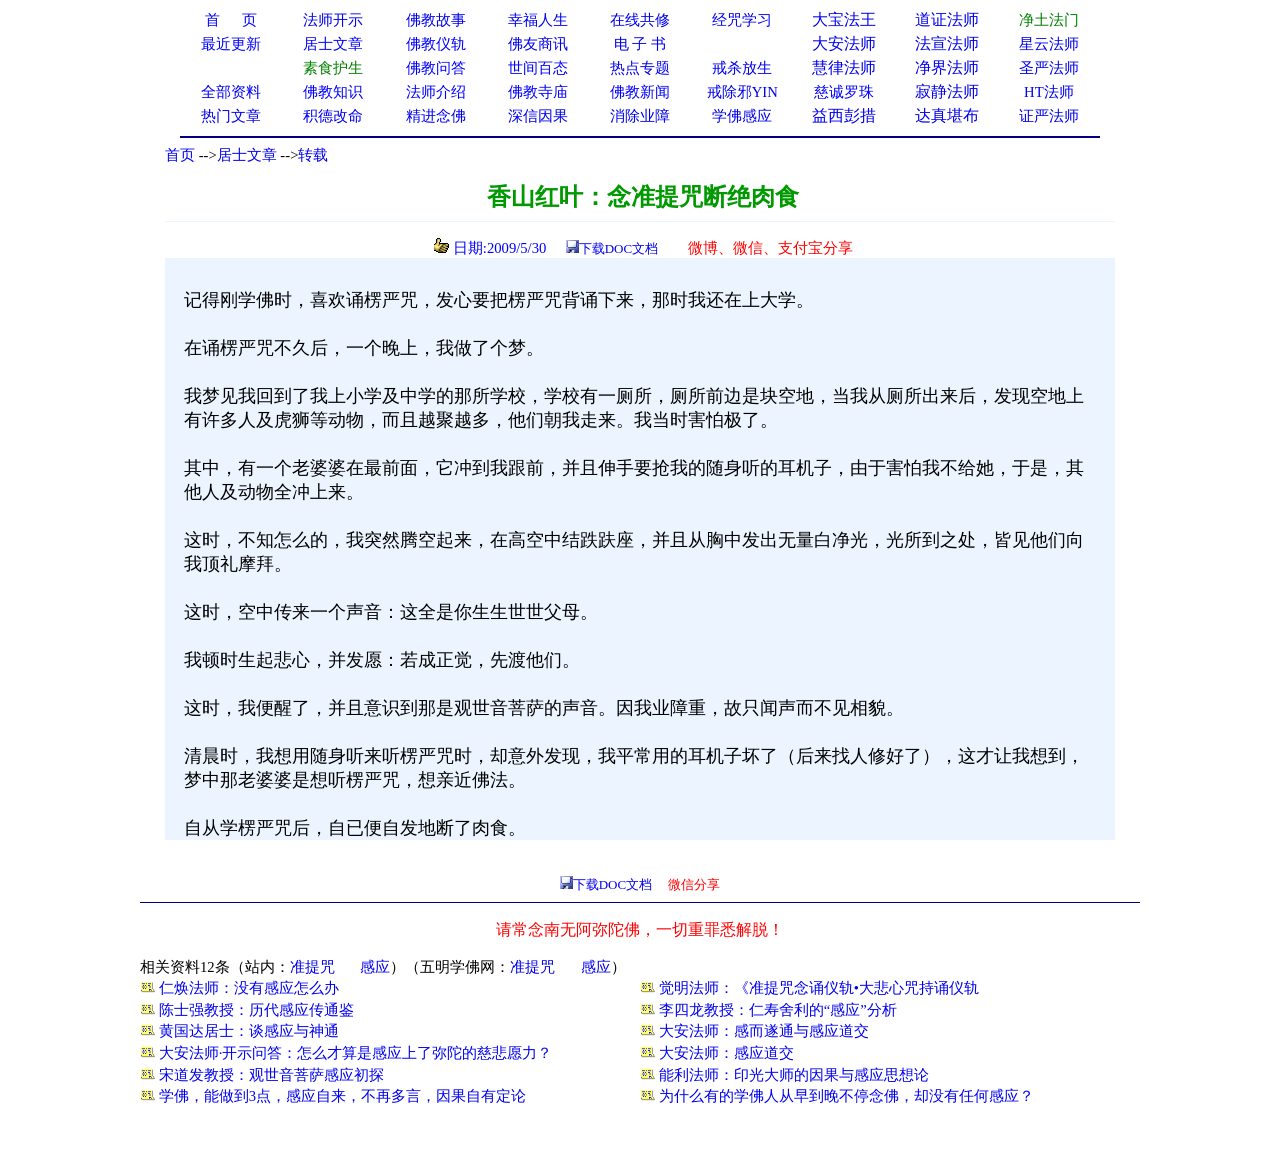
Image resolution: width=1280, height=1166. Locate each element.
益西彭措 (844, 115)
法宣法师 (947, 43)
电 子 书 (640, 44)
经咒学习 (742, 20)
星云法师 (1049, 44)
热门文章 (231, 116)
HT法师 (1049, 92)
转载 (313, 155)
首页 (180, 155)
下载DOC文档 (618, 248)
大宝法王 (844, 19)
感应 (375, 967)
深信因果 (538, 116)
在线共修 (640, 20)
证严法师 (1049, 116)
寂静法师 (947, 91)
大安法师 (844, 43)
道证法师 (947, 19)
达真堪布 (947, 115)
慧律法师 (844, 67)
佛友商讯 (538, 44)
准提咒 (312, 967)
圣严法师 (1049, 68)
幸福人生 (538, 20)
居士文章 (247, 155)
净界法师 (947, 67)
